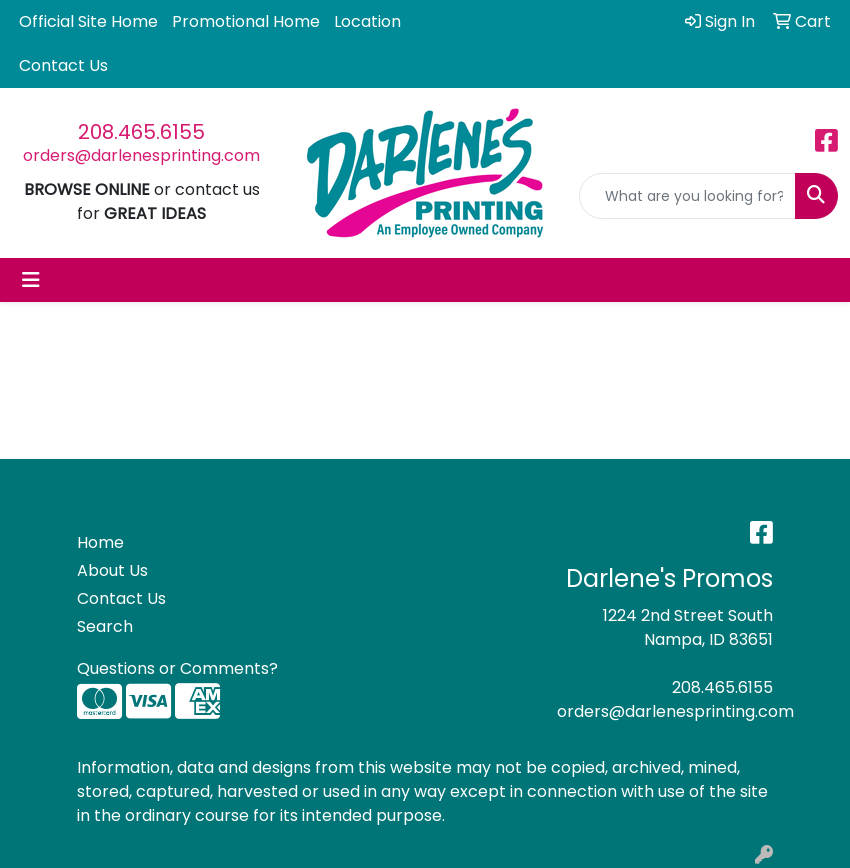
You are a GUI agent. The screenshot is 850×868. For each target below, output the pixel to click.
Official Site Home (88, 21)
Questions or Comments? (177, 668)
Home (100, 542)
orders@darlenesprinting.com (141, 155)
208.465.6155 (141, 132)
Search (105, 626)
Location (367, 21)
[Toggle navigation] (31, 280)
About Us (112, 570)
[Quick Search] (687, 196)
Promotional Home (246, 21)
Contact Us (63, 65)
